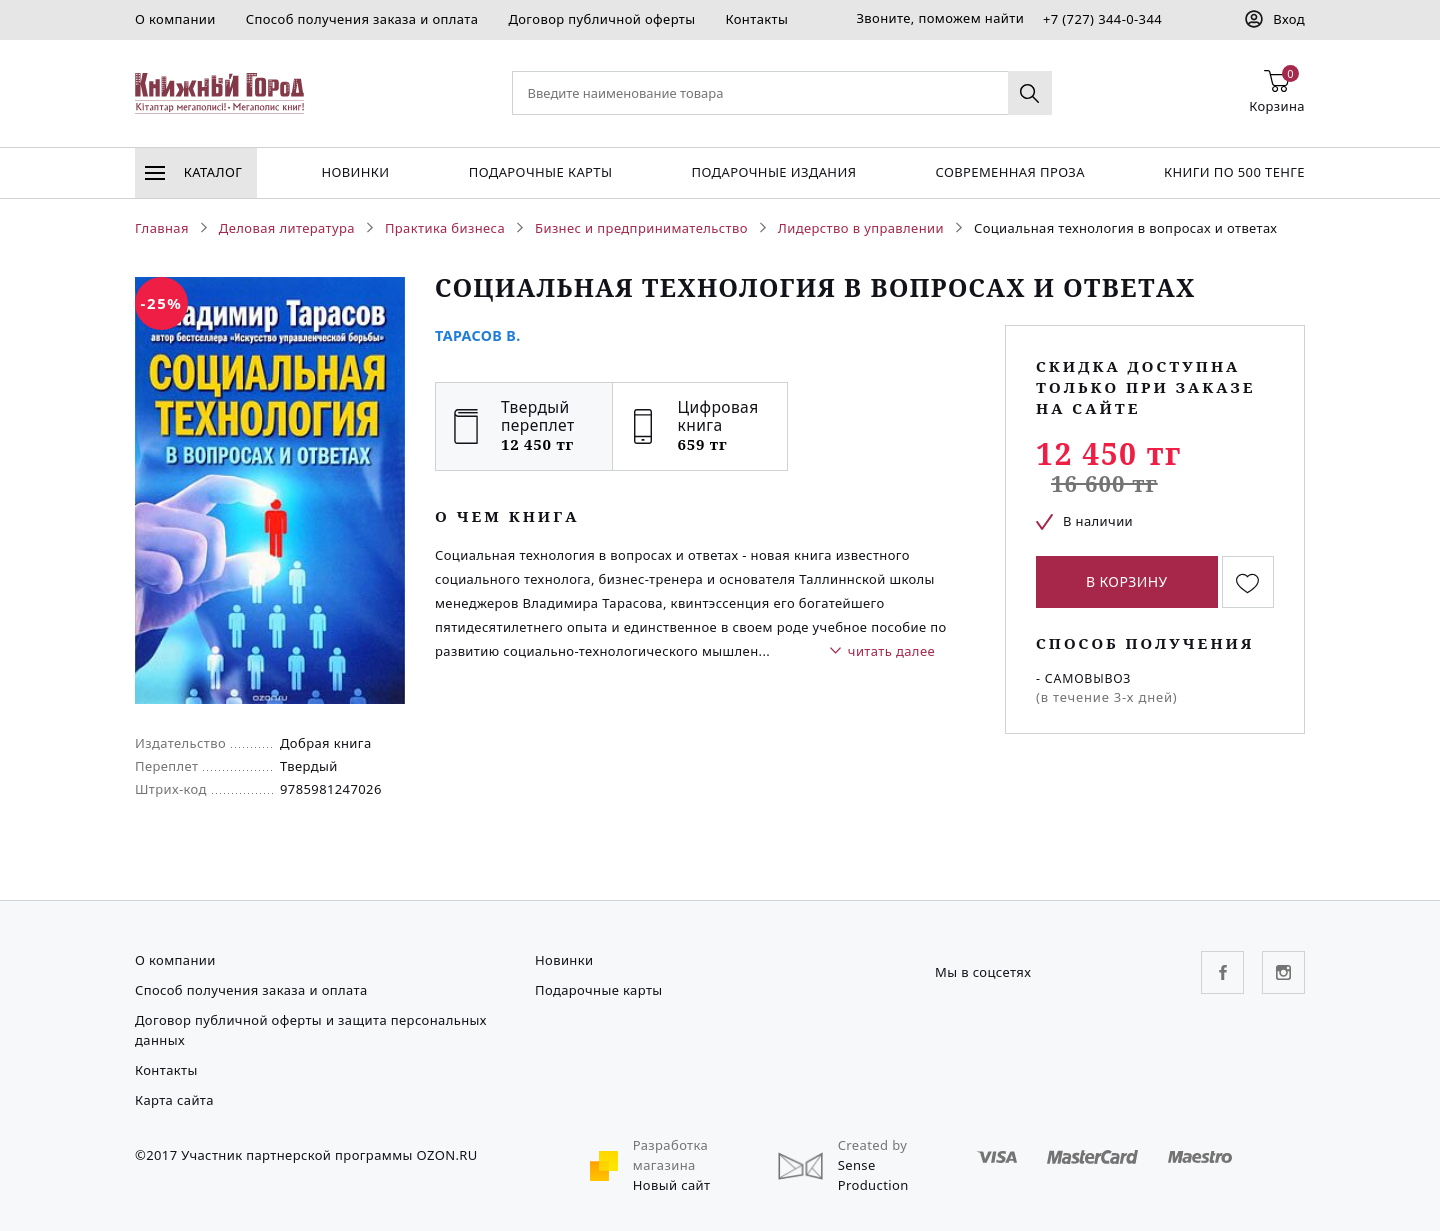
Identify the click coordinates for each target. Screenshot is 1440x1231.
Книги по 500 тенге (1234, 172)
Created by (873, 1145)
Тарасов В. (478, 335)
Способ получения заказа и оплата (362, 19)
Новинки (355, 172)
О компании (175, 19)
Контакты (756, 19)
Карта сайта (174, 1100)
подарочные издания (774, 172)
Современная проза (1009, 172)
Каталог (193, 172)
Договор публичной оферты (601, 19)
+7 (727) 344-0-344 (1102, 19)
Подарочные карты (541, 172)
